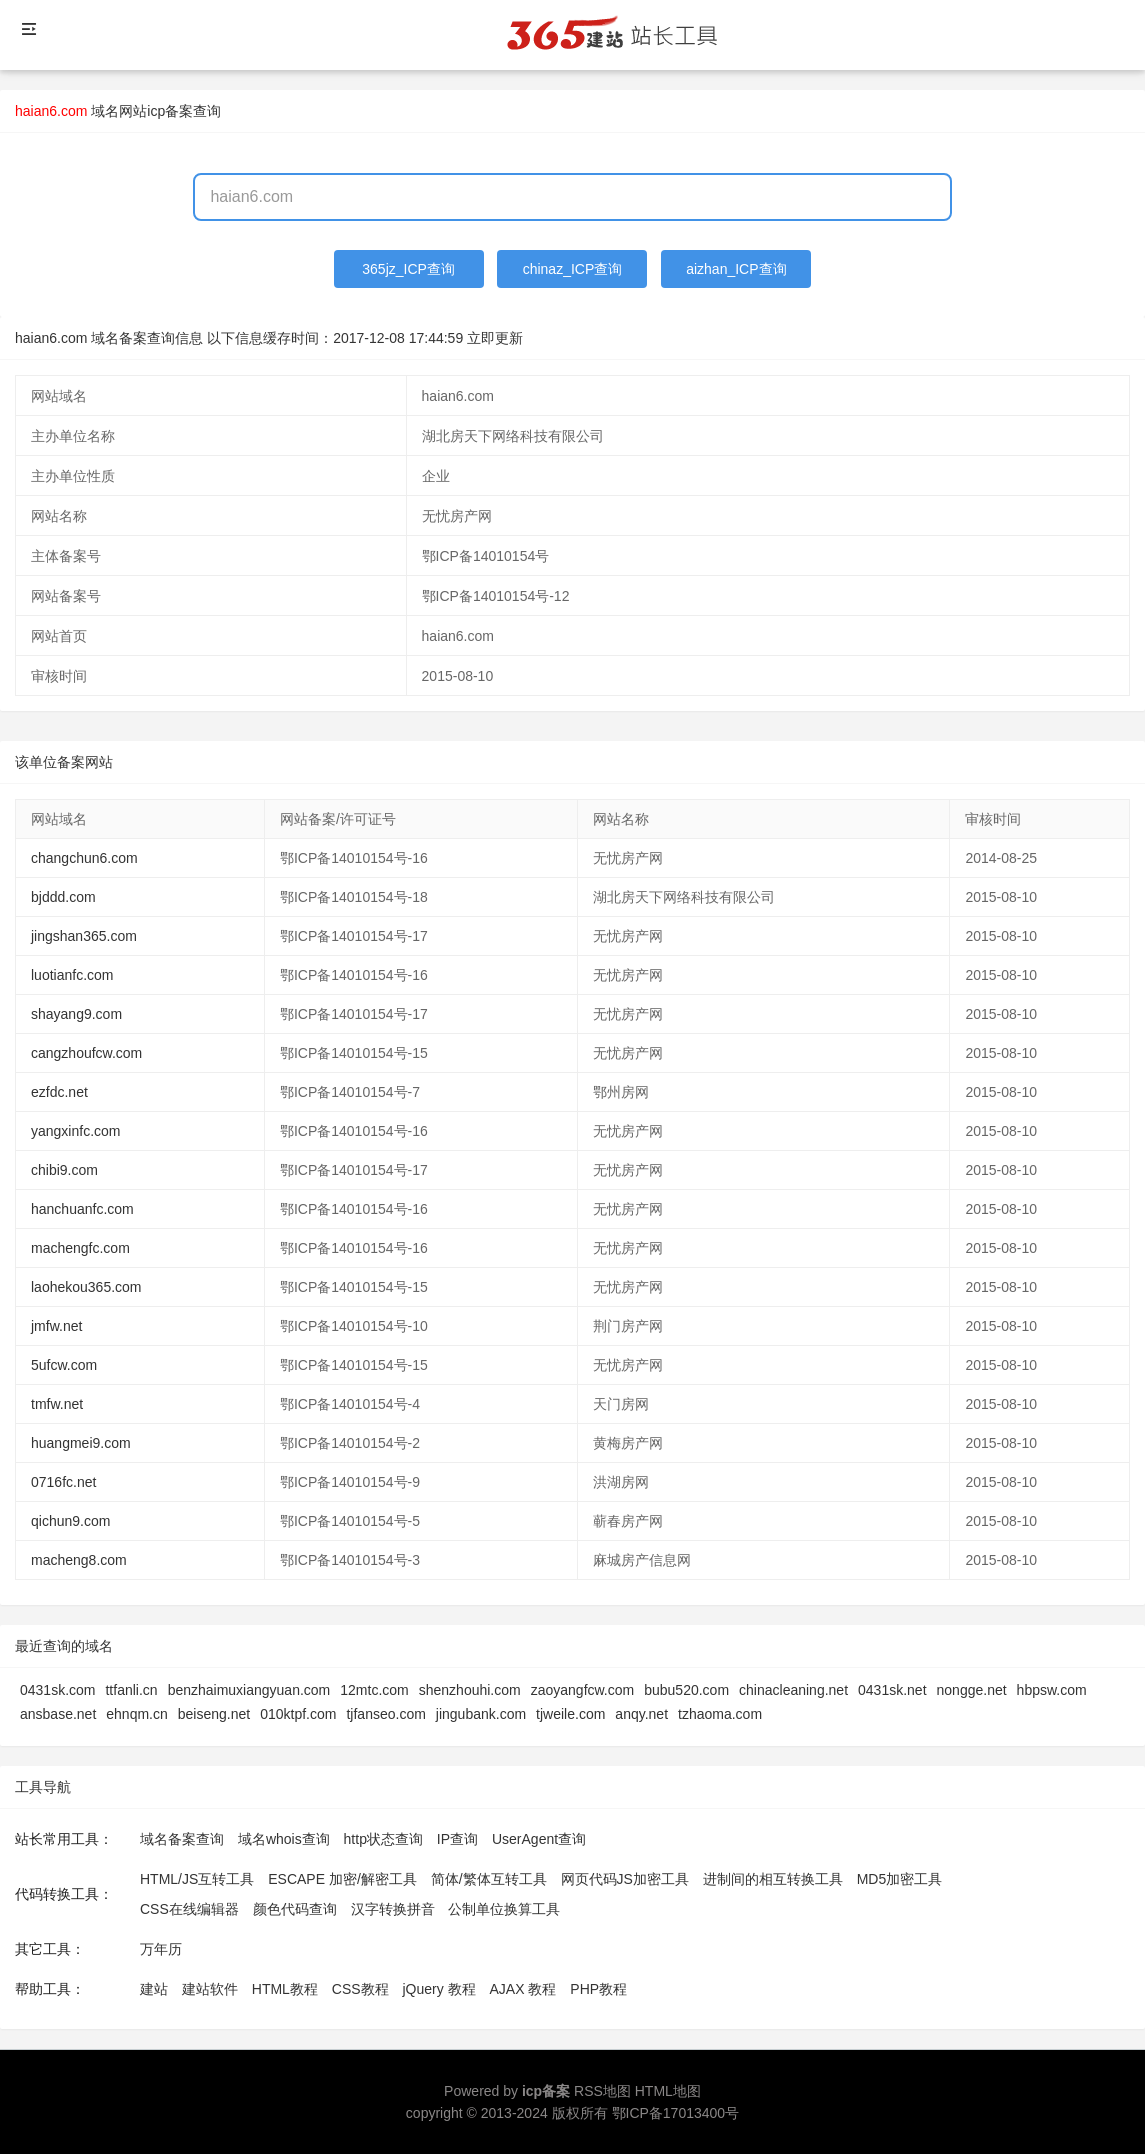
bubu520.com (686, 1690)
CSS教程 (360, 1989)
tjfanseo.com (385, 1714)
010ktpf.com (298, 1714)
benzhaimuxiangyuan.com (249, 1690)
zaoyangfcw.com (583, 1690)
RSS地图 (602, 2091)
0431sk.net (892, 1690)
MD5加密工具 (900, 1879)
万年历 (161, 1949)
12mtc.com (374, 1690)
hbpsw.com (1052, 1690)
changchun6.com (84, 858)
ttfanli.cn (131, 1690)
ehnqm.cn (136, 1714)
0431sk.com (57, 1690)
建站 (154, 1989)
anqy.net (641, 1714)
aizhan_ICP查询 (736, 269)
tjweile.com (570, 1714)
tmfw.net (57, 1404)
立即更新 (495, 338)
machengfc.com (80, 1248)
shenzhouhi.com (470, 1690)
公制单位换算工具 (504, 1909)
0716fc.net (63, 1482)
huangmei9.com (81, 1443)
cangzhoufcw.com (86, 1053)
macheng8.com (79, 1560)
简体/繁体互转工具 (489, 1879)
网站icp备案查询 (170, 111)
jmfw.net (56, 1326)
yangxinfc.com (75, 1131)
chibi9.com (64, 1170)
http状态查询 (383, 1839)
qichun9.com (70, 1521)
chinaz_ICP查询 (573, 269)
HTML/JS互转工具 (197, 1879)
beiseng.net (214, 1714)
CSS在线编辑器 (189, 1909)
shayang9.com (76, 1014)
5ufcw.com (64, 1365)
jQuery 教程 (438, 1989)
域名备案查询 (182, 1839)
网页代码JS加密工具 (625, 1879)
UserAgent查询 (539, 1839)
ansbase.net (58, 1714)
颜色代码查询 (295, 1909)
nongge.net (972, 1690)
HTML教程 (285, 1989)
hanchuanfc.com (82, 1209)
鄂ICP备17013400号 (676, 2113)
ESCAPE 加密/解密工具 (342, 1879)
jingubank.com (481, 1714)
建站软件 (210, 1989)
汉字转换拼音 (393, 1909)
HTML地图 (668, 2091)
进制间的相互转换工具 (773, 1879)
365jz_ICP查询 (408, 269)
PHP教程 (598, 1989)
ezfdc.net (59, 1092)
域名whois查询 (284, 1839)
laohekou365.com (86, 1287)
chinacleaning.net (793, 1690)
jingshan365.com (84, 936)
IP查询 (457, 1839)
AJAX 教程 (523, 1989)
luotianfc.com (72, 975)
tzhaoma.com (720, 1714)
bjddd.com (63, 897)
